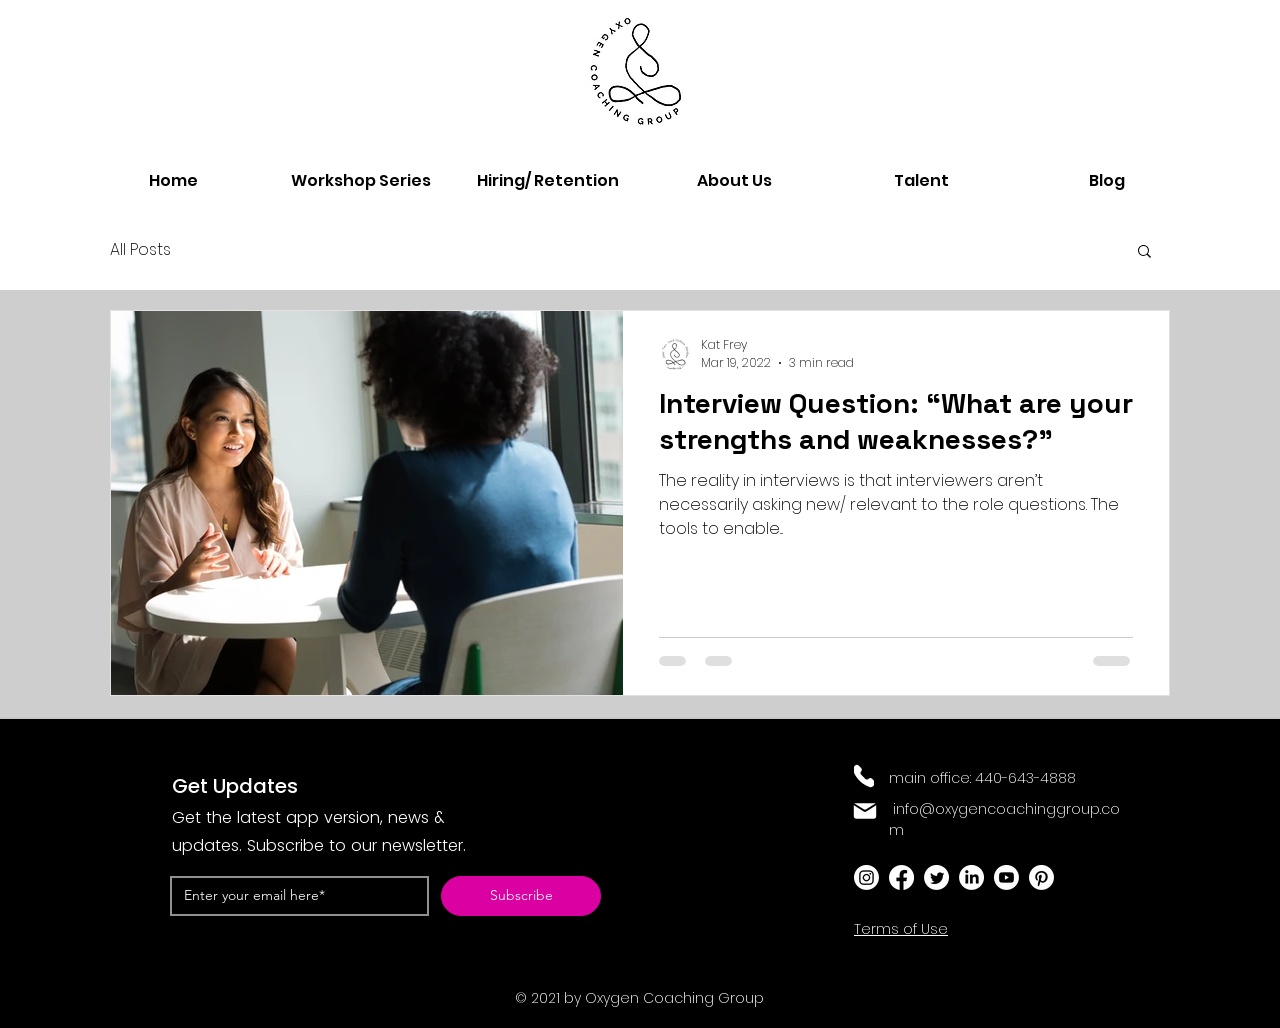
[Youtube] (1006, 877)
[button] (1144, 252)
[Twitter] (936, 877)
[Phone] (864, 776)
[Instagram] (866, 877)
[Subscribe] (521, 896)
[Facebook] (901, 877)
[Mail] (865, 811)
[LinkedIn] (971, 877)
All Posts (140, 250)
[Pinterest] (1041, 877)
